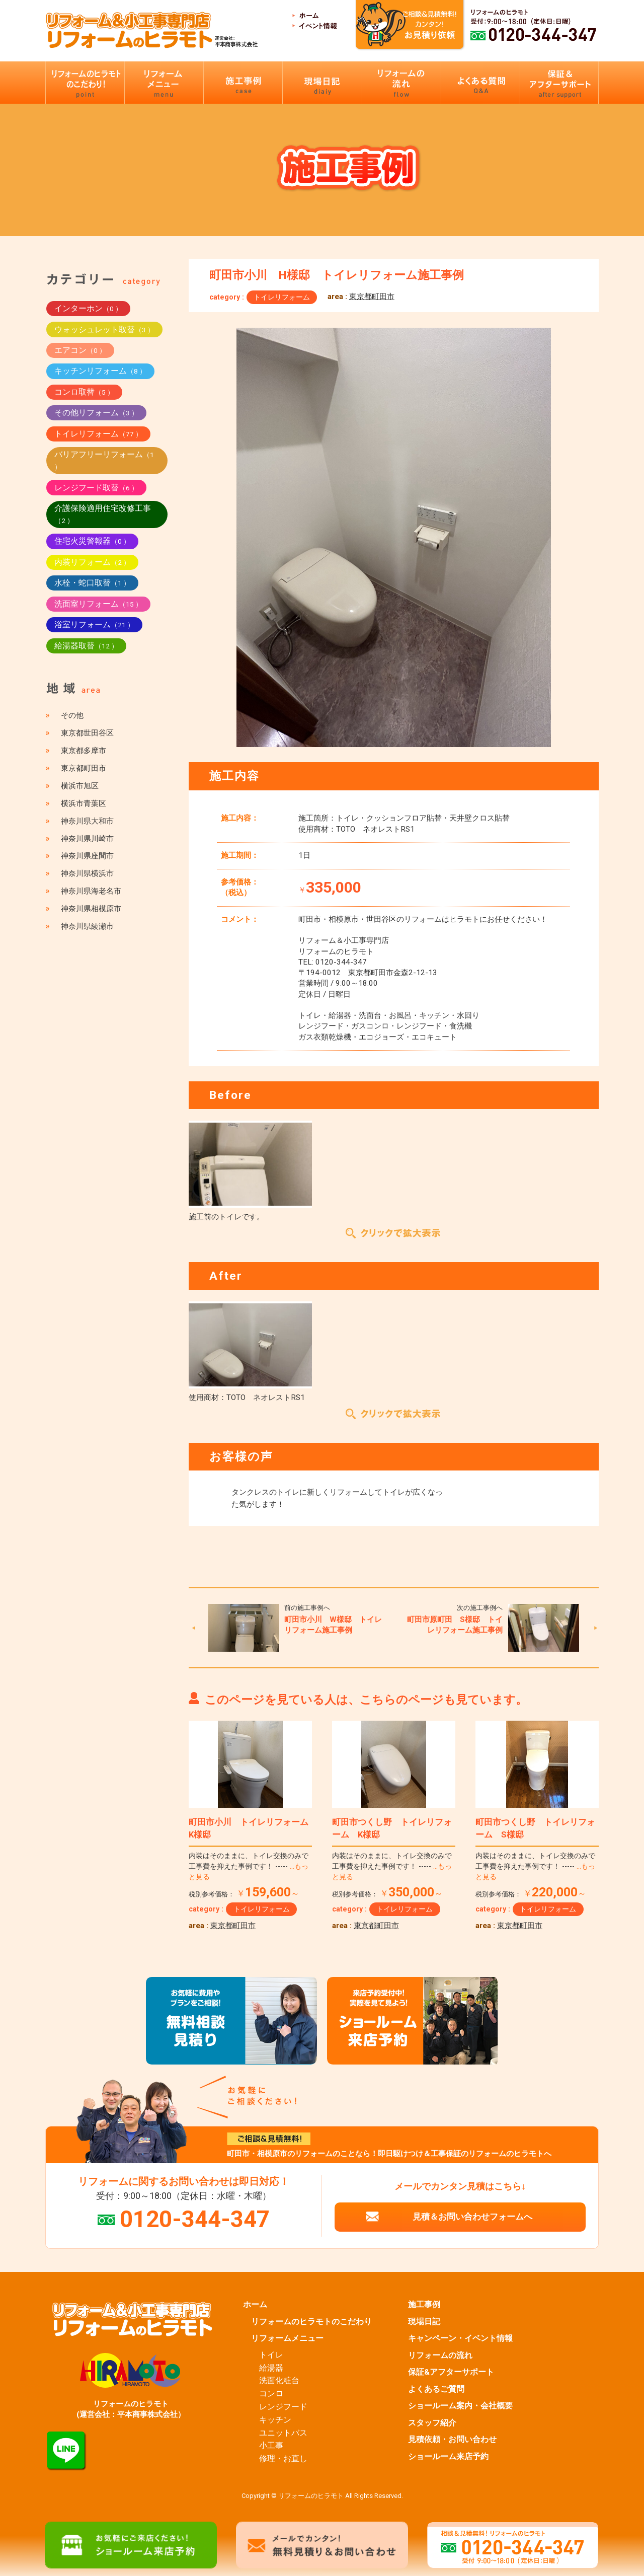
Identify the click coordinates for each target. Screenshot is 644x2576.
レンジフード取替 (96, 487)
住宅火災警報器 (92, 541)
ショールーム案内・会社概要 (460, 2405)
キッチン (275, 2419)
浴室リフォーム (94, 624)
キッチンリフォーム (100, 371)
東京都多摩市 (83, 750)
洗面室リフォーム (98, 604)
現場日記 (424, 2321)
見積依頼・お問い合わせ (452, 2439)
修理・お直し (283, 2458)
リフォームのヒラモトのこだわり (311, 2321)
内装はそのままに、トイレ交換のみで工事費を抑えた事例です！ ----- (248, 1866)
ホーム (255, 2304)
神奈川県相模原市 (91, 908)
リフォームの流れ (440, 2355)
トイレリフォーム (282, 297)
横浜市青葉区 (83, 803)
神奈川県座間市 (87, 855)
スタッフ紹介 (432, 2422)
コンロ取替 (84, 392)
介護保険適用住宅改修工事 (102, 514)
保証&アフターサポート (451, 2372)
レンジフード (283, 2406)
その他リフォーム (96, 412)
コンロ (271, 2393)
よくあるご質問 (436, 2389)
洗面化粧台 (279, 2380)
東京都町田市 (371, 296)
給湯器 (271, 2368)
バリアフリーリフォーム (104, 460)
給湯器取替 (86, 645)
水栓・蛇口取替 (92, 582)
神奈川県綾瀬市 (87, 926)
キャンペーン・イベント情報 (460, 2338)
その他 (72, 715)
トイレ (271, 2355)
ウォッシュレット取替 (104, 329)
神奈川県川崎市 (87, 838)
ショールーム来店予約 (448, 2456)
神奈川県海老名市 (91, 891)
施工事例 (424, 2304)
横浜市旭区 (80, 785)
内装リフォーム (92, 562)
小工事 (271, 2445)
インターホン (88, 308)
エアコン (80, 350)
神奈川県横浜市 (87, 873)
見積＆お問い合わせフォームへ (472, 2217)
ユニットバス (283, 2433)
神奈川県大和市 (87, 821)
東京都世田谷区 (87, 733)
